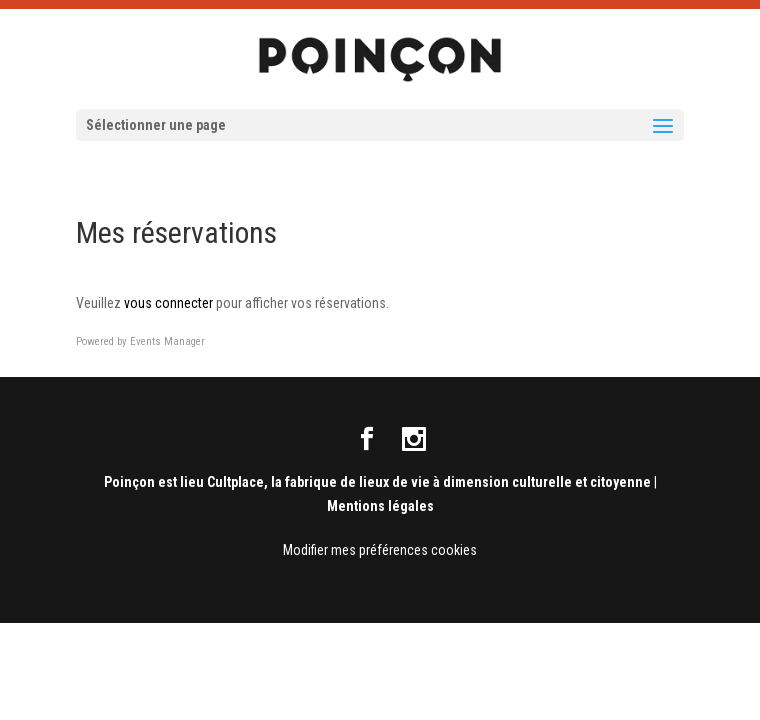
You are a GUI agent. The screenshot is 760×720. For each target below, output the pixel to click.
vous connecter (168, 303)
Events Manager (167, 341)
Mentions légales (380, 506)
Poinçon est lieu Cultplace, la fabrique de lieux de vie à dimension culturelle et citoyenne (377, 482)
